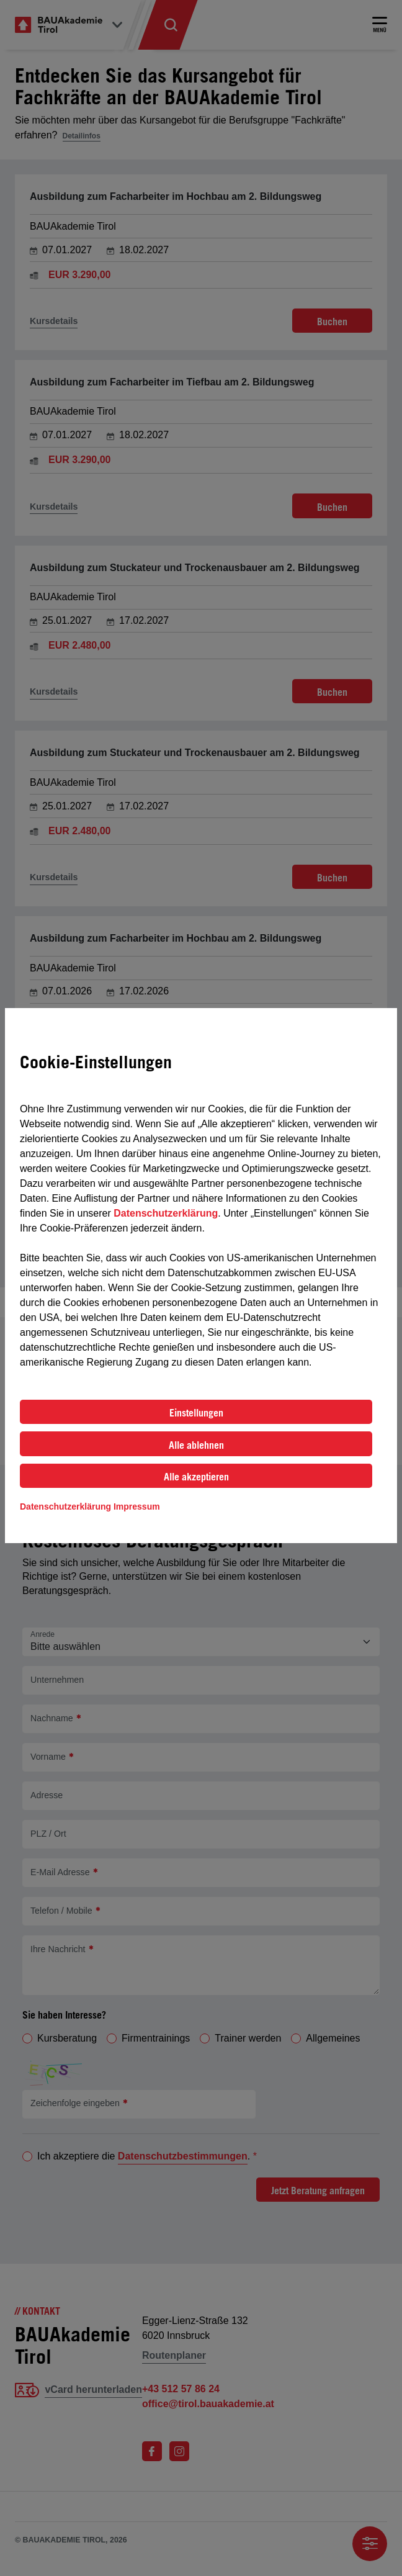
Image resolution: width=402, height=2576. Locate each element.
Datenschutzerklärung (166, 1213)
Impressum (137, 1506)
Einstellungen (196, 1413)
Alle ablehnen (196, 1445)
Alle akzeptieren (196, 1476)
